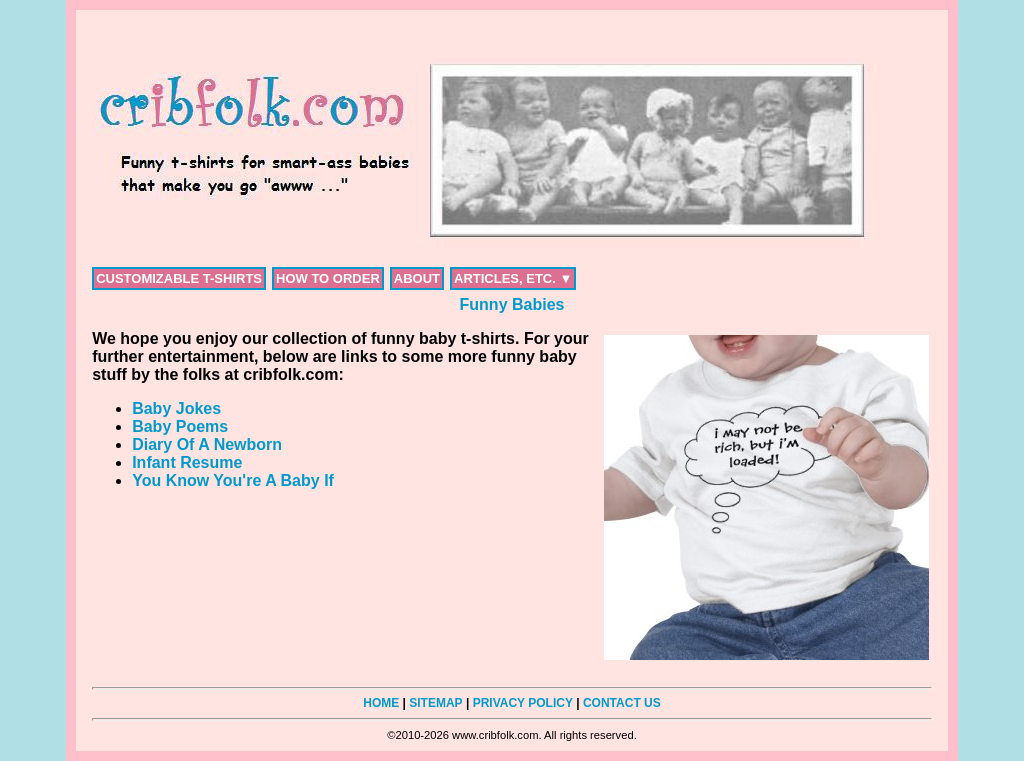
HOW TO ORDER (328, 278)
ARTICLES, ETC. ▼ (513, 278)
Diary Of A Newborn (207, 444)
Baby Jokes (176, 408)
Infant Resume (187, 462)
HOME (381, 703)
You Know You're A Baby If (233, 480)
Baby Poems (180, 426)
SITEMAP (435, 703)
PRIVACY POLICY (523, 703)
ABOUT (417, 278)
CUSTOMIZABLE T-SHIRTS (179, 278)
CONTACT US (622, 703)
